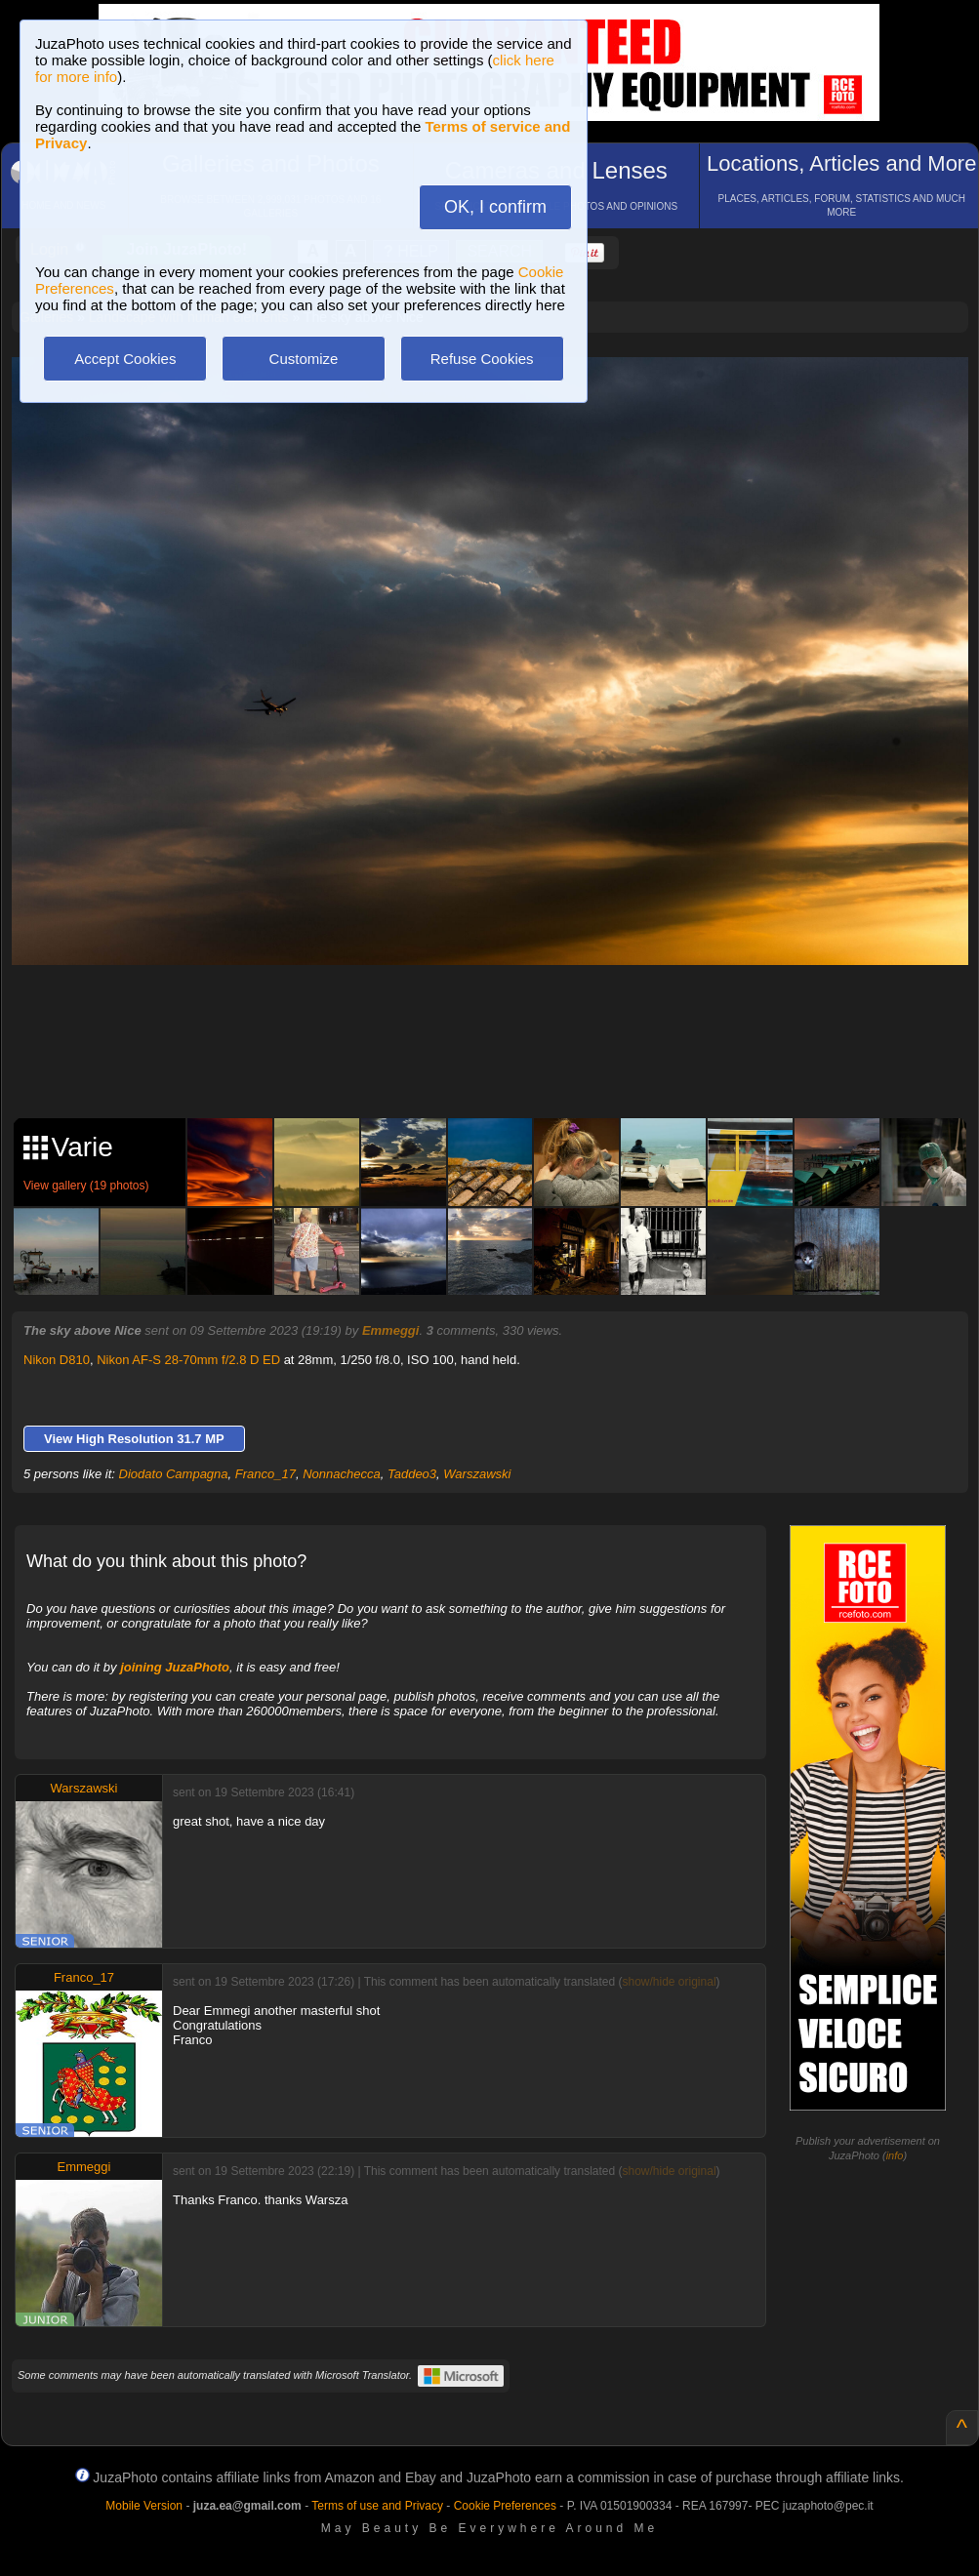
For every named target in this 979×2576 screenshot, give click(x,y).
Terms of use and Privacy (377, 2506)
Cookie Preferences (505, 2506)
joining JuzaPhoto (174, 1667)
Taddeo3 (412, 1474)
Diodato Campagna (173, 1474)
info (895, 2155)
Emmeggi (391, 1330)
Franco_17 (265, 1474)
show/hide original (668, 1982)
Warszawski (476, 1474)
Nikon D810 (56, 1359)
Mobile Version (144, 2506)
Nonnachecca (342, 1474)
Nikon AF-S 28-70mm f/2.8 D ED (188, 1359)
